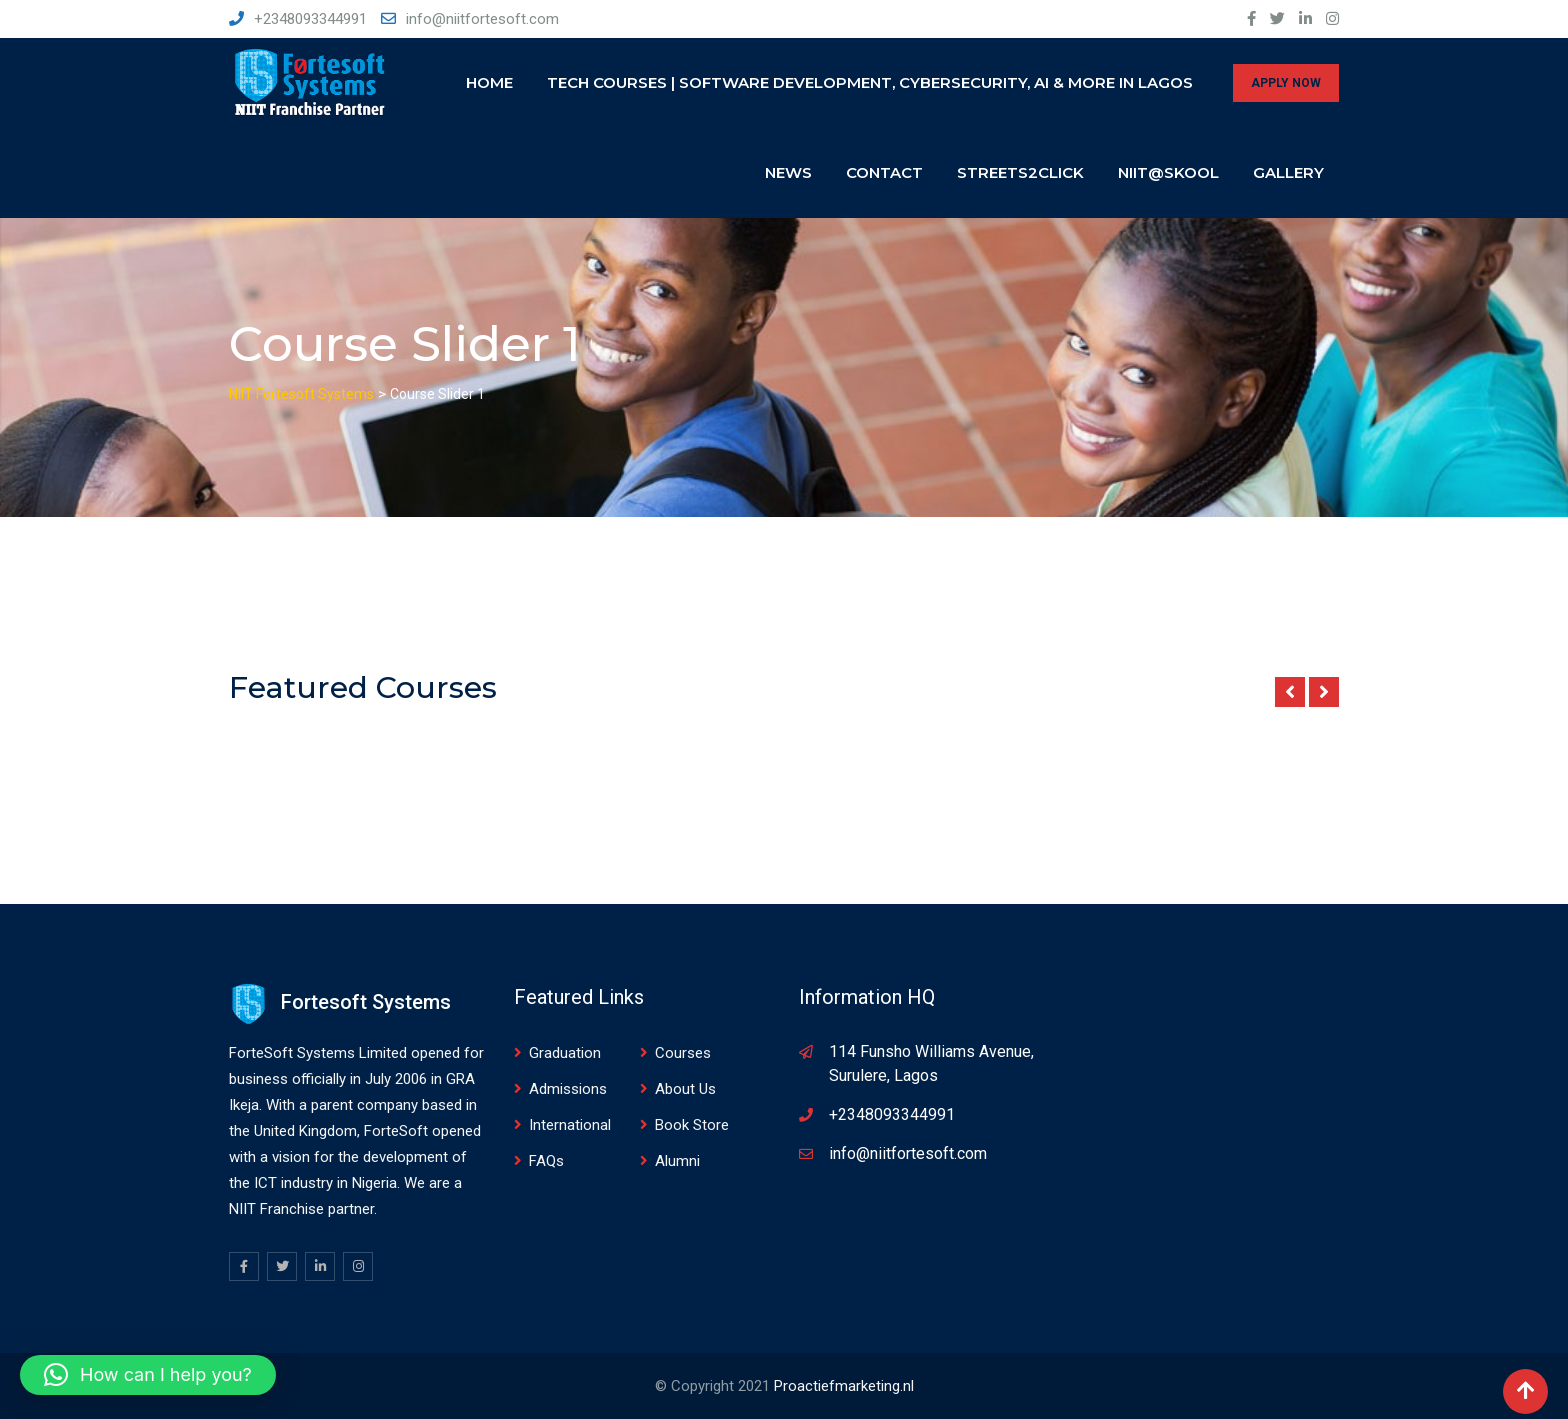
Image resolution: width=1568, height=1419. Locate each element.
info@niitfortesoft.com (482, 19)
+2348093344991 (310, 19)
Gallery (1288, 172)
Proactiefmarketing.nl (844, 1386)
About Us (685, 1089)
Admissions (568, 1089)
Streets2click (1020, 172)
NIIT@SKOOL (1168, 172)
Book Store (692, 1125)
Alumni (677, 1161)
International (570, 1125)
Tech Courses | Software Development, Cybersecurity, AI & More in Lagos (870, 82)
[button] (148, 1375)
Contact (884, 172)
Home (489, 82)
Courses (683, 1053)
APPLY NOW (1286, 83)
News (788, 172)
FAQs (546, 1161)
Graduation (565, 1053)
